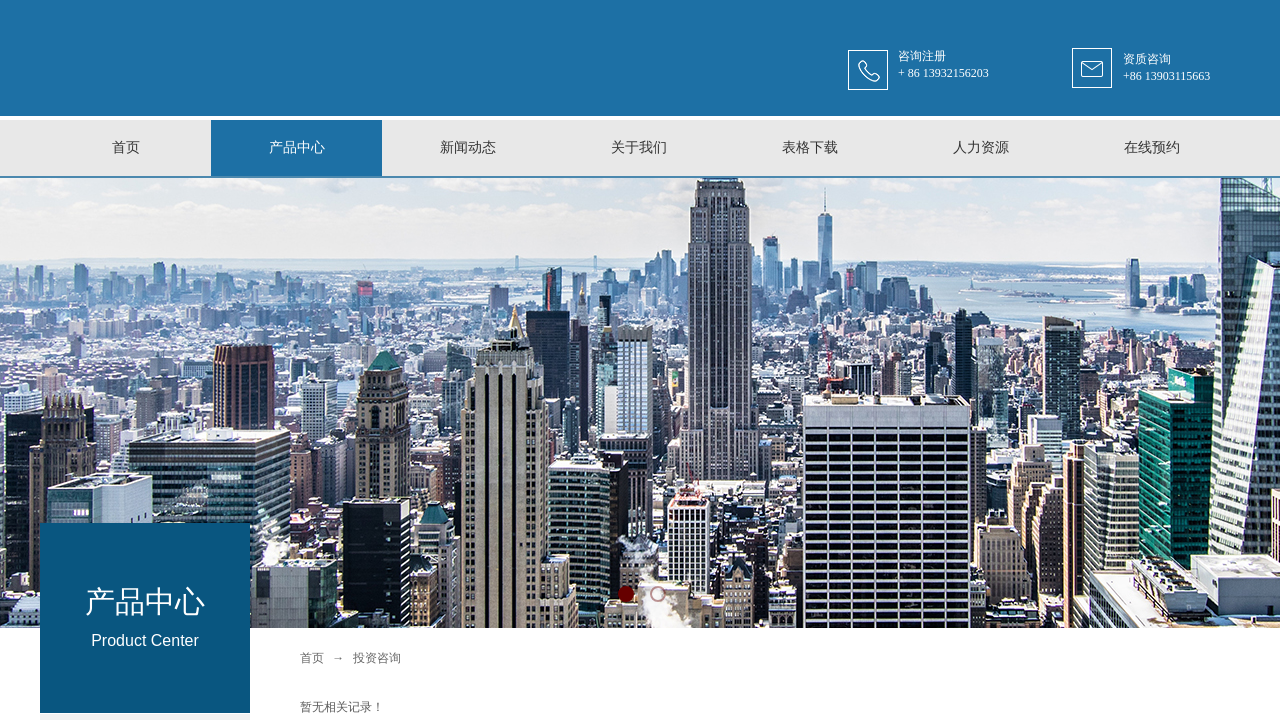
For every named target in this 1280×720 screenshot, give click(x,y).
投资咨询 (377, 658)
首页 (312, 658)
